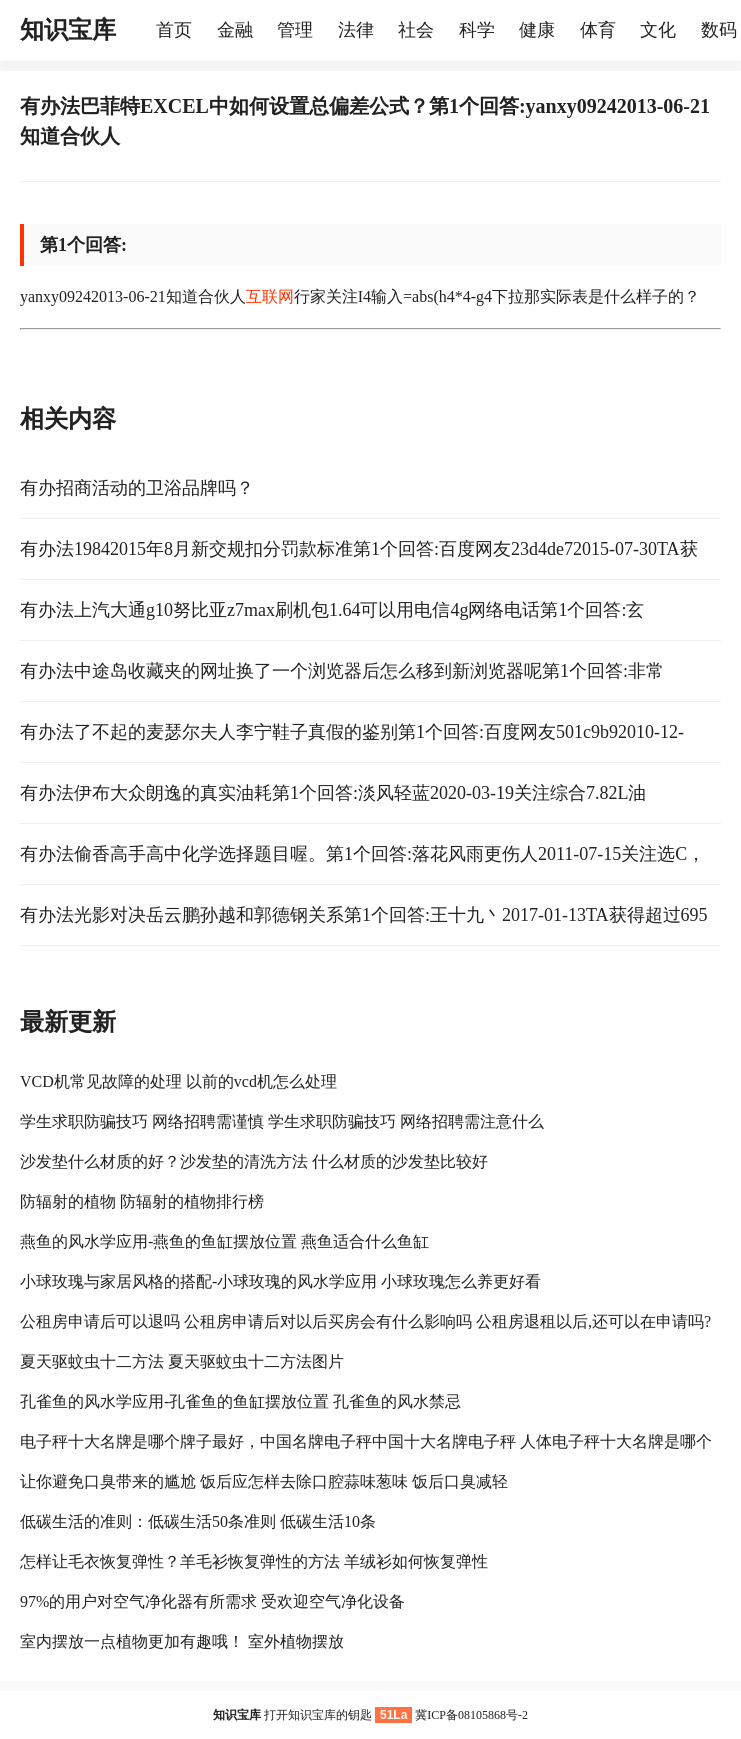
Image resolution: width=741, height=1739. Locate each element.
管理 (295, 30)
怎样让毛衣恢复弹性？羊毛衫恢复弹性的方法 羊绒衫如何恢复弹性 (254, 1561)
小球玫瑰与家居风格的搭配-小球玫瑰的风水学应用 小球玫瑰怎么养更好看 (280, 1281)
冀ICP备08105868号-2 (471, 1715)
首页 (174, 30)
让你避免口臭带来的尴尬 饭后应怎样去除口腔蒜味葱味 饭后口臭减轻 (264, 1481)
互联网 (270, 296)
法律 (356, 30)
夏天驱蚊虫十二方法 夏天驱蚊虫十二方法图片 (182, 1361)
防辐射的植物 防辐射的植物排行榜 (142, 1201)
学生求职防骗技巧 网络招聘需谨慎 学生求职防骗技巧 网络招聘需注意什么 (282, 1121)
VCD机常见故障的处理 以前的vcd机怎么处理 (178, 1081)
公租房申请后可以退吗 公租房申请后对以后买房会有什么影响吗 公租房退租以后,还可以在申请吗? (365, 1321)
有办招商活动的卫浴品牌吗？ (137, 488)
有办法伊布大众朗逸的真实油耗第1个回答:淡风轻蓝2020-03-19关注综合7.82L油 (333, 793)
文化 (658, 30)
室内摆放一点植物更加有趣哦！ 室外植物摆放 (182, 1641)
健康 (537, 30)
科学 (477, 30)
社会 (416, 30)
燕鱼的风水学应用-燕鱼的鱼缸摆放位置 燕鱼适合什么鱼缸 (224, 1241)
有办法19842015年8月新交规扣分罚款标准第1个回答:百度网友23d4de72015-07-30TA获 (359, 549)
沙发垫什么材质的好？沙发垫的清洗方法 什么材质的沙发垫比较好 (254, 1161)
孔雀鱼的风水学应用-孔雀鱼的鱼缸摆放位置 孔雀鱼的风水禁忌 (240, 1401)
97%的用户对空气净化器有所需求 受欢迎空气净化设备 (212, 1601)
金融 (235, 30)
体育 (598, 30)
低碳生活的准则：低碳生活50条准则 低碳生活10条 (198, 1521)
